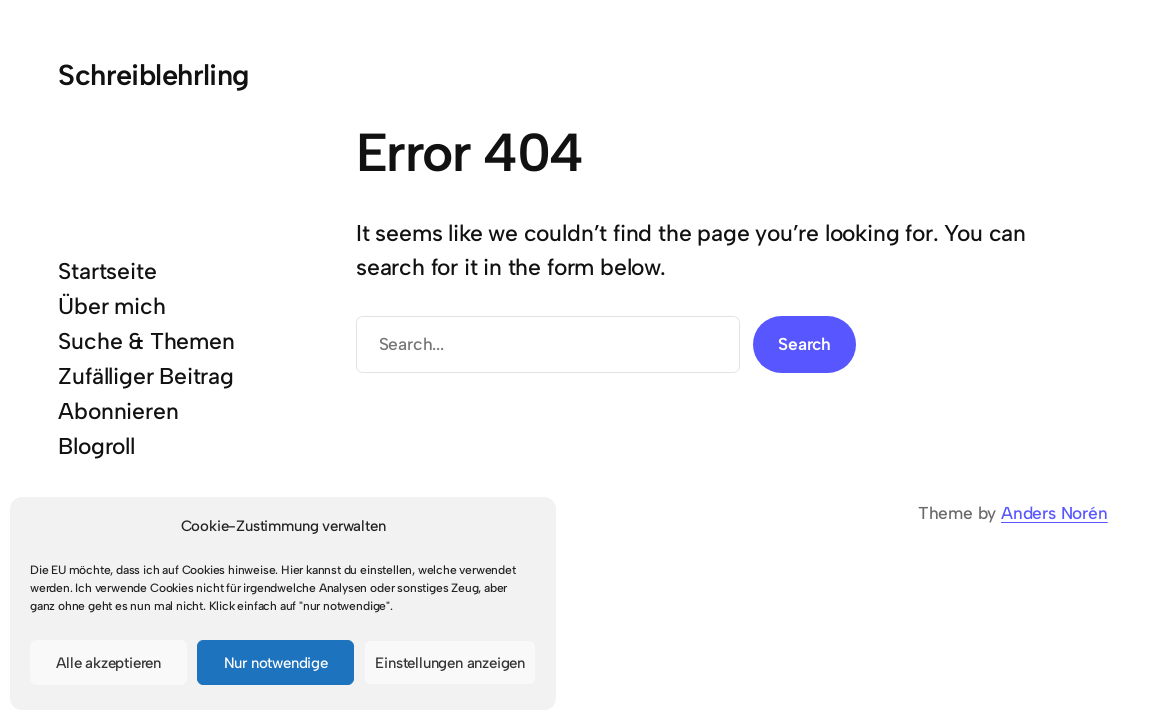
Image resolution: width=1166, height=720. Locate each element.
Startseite (107, 271)
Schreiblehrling (153, 74)
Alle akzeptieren (108, 663)
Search (804, 344)
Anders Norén (1054, 513)
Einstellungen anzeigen (450, 663)
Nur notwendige (276, 663)
